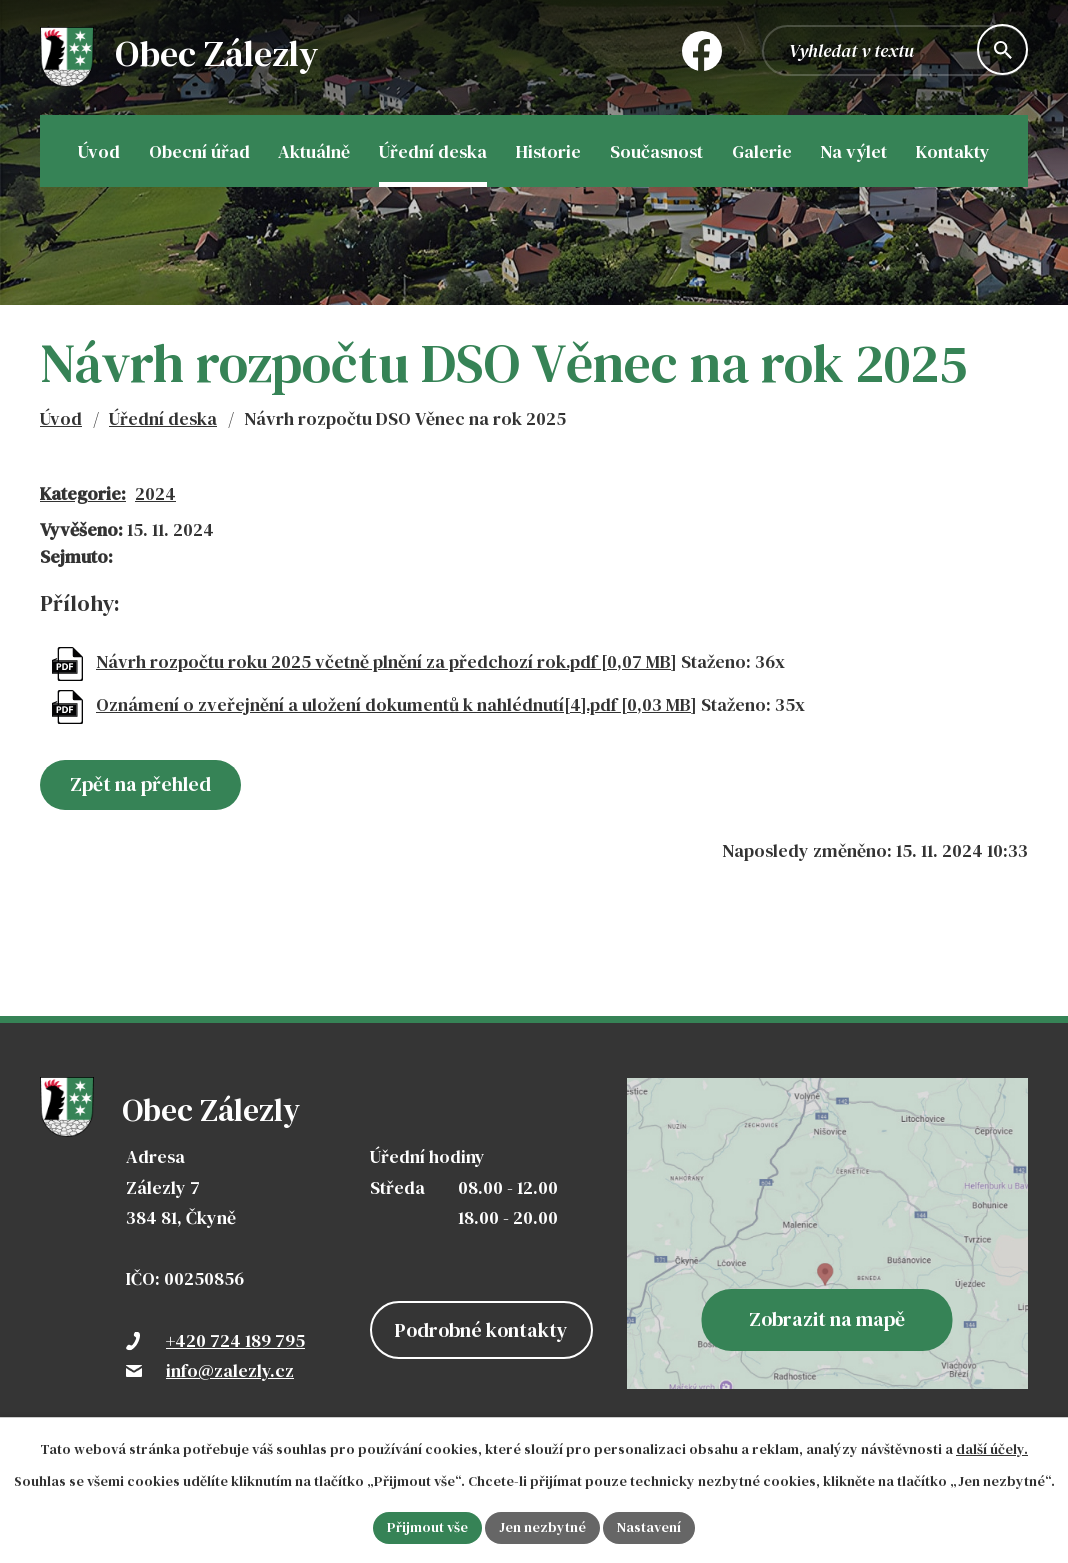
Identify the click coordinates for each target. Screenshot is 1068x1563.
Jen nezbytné (542, 1527)
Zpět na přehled (140, 784)
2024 (155, 493)
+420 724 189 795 (235, 1340)
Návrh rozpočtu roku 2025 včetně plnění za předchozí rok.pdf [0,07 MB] (386, 661)
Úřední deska (163, 418)
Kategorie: (83, 493)
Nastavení (649, 1527)
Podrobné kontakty (481, 1330)
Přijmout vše (427, 1527)
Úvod (61, 418)
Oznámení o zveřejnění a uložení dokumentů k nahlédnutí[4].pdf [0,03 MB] (396, 704)
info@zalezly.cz (230, 1370)
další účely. (992, 1449)
